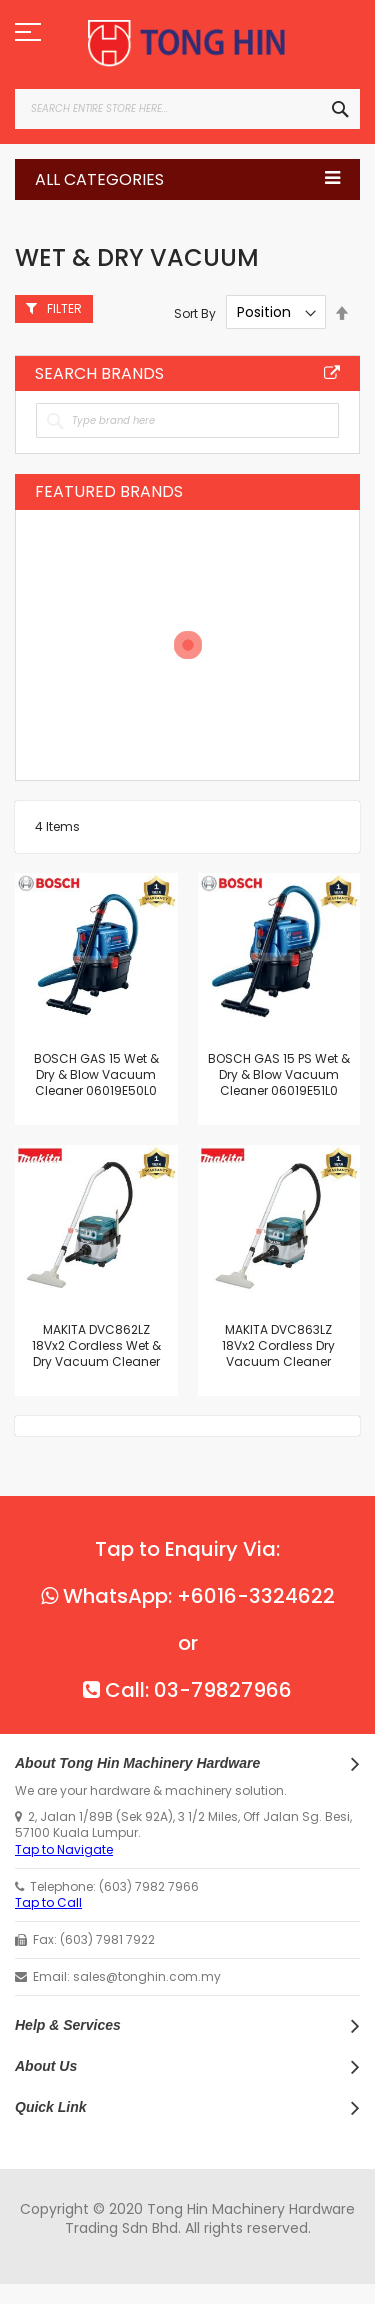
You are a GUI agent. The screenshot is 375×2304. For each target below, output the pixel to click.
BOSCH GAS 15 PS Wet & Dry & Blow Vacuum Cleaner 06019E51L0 (279, 1074)
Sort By (195, 312)
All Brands (332, 373)
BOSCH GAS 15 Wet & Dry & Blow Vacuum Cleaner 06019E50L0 (96, 1074)
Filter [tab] (64, 308)
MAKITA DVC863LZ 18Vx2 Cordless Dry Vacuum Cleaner (278, 1345)
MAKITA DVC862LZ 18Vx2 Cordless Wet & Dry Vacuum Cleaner (96, 1345)
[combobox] (187, 109)
